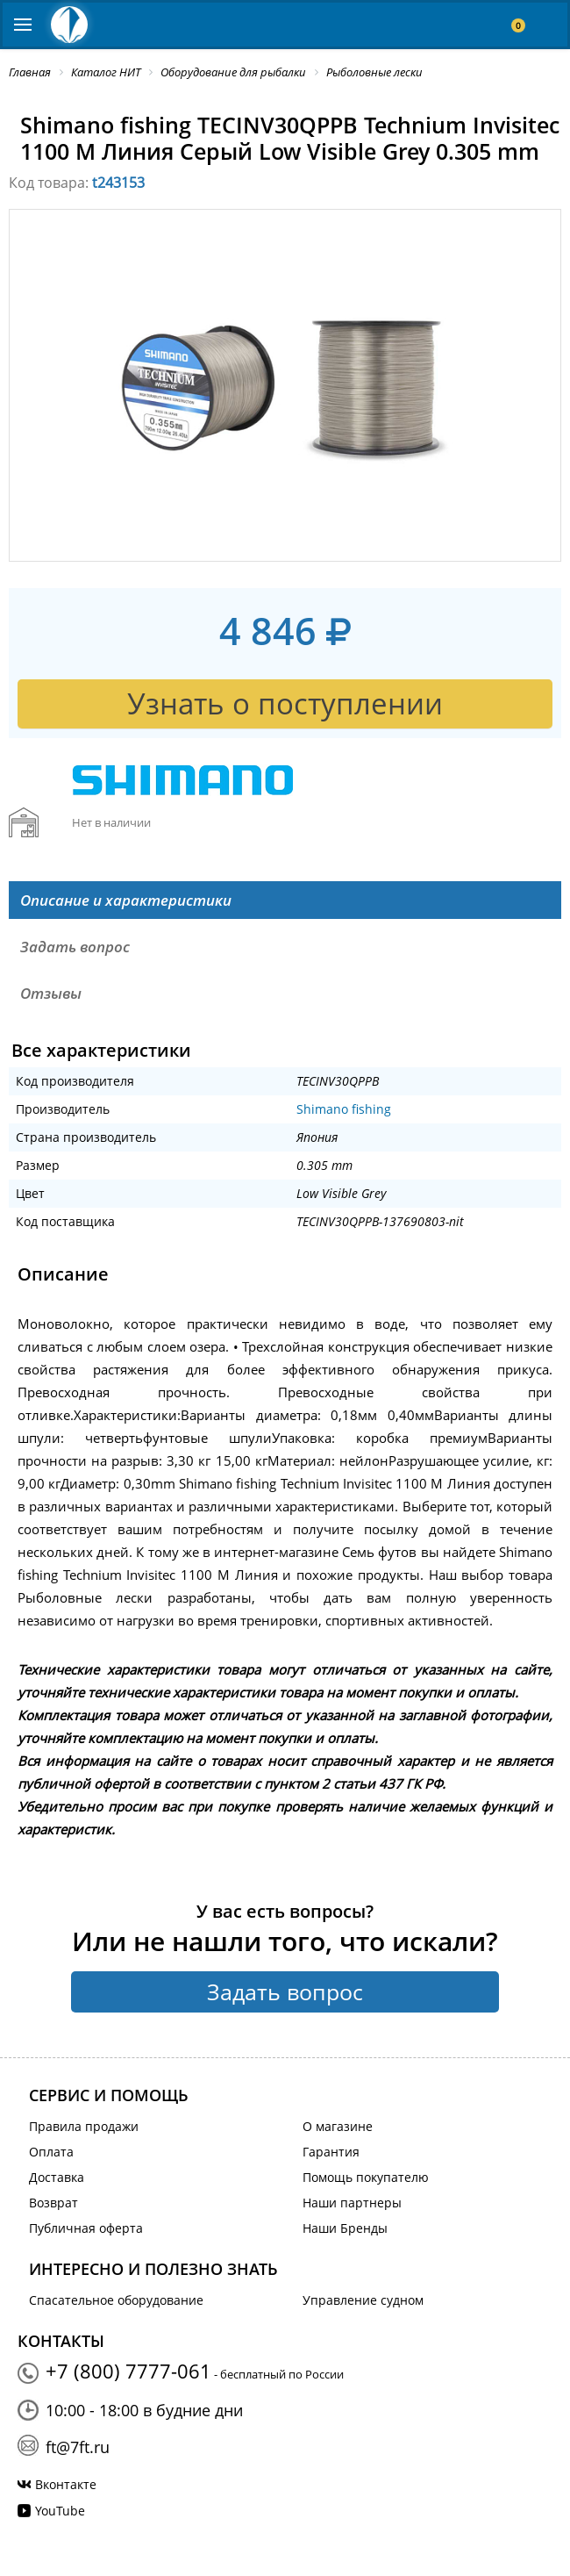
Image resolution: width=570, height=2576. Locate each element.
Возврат (53, 2202)
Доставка (56, 2177)
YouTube (60, 2510)
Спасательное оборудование (116, 2300)
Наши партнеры (352, 2202)
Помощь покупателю (366, 2177)
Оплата (51, 2151)
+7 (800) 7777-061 (128, 2370)
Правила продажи (84, 2126)
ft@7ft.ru (78, 2447)
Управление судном (363, 2300)
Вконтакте (65, 2484)
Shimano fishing (343, 1109)
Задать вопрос (285, 1991)
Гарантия (331, 2151)
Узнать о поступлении (285, 703)
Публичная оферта (86, 2228)
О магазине (338, 2126)
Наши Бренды (345, 2228)
